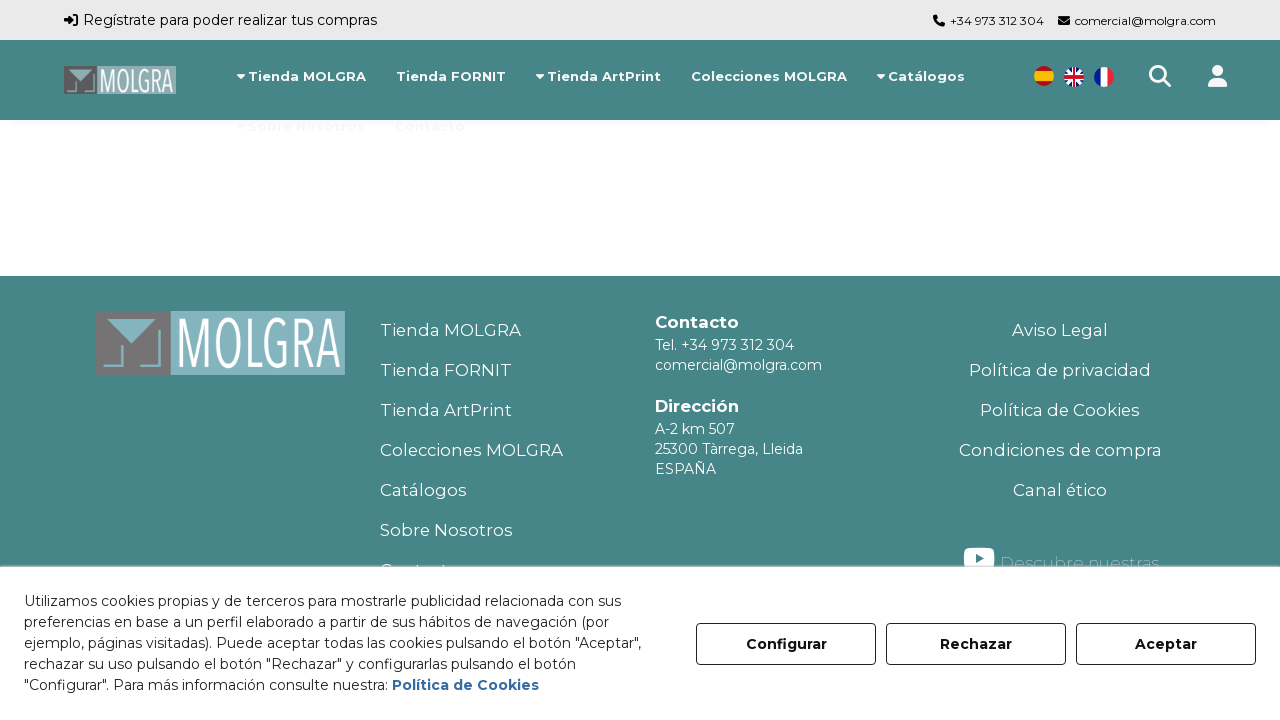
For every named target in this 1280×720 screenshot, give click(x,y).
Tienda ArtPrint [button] (446, 410)
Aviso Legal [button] (1060, 330)
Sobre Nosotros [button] (446, 530)
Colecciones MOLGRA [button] (471, 450)
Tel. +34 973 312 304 (724, 345)
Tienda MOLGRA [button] (450, 330)
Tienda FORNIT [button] (446, 370)
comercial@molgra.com (1145, 20)
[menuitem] (301, 76)
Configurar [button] (786, 644)
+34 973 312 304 (997, 20)
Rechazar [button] (976, 644)
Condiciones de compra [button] (1060, 450)
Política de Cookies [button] (1060, 410)
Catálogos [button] (423, 490)
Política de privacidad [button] (1060, 370)
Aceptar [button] (1166, 644)
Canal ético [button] (1060, 490)
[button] (120, 80)
